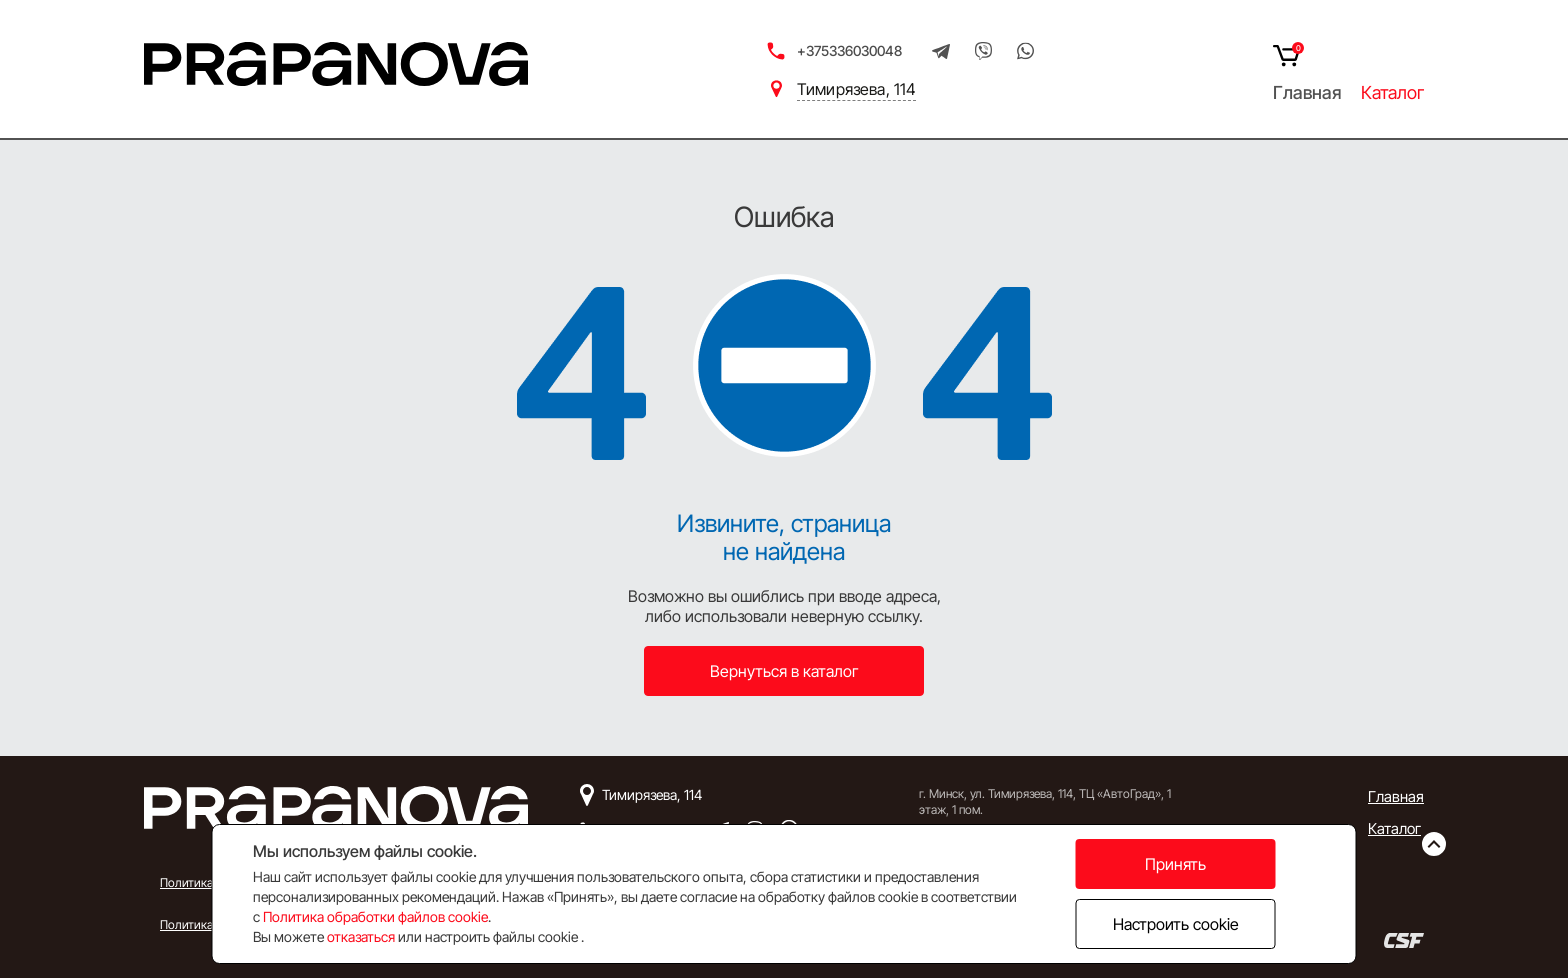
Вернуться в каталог (784, 671)
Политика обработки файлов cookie (375, 916)
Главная (1307, 93)
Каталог (1392, 93)
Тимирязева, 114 (856, 89)
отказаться (361, 936)
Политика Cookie (206, 924)
